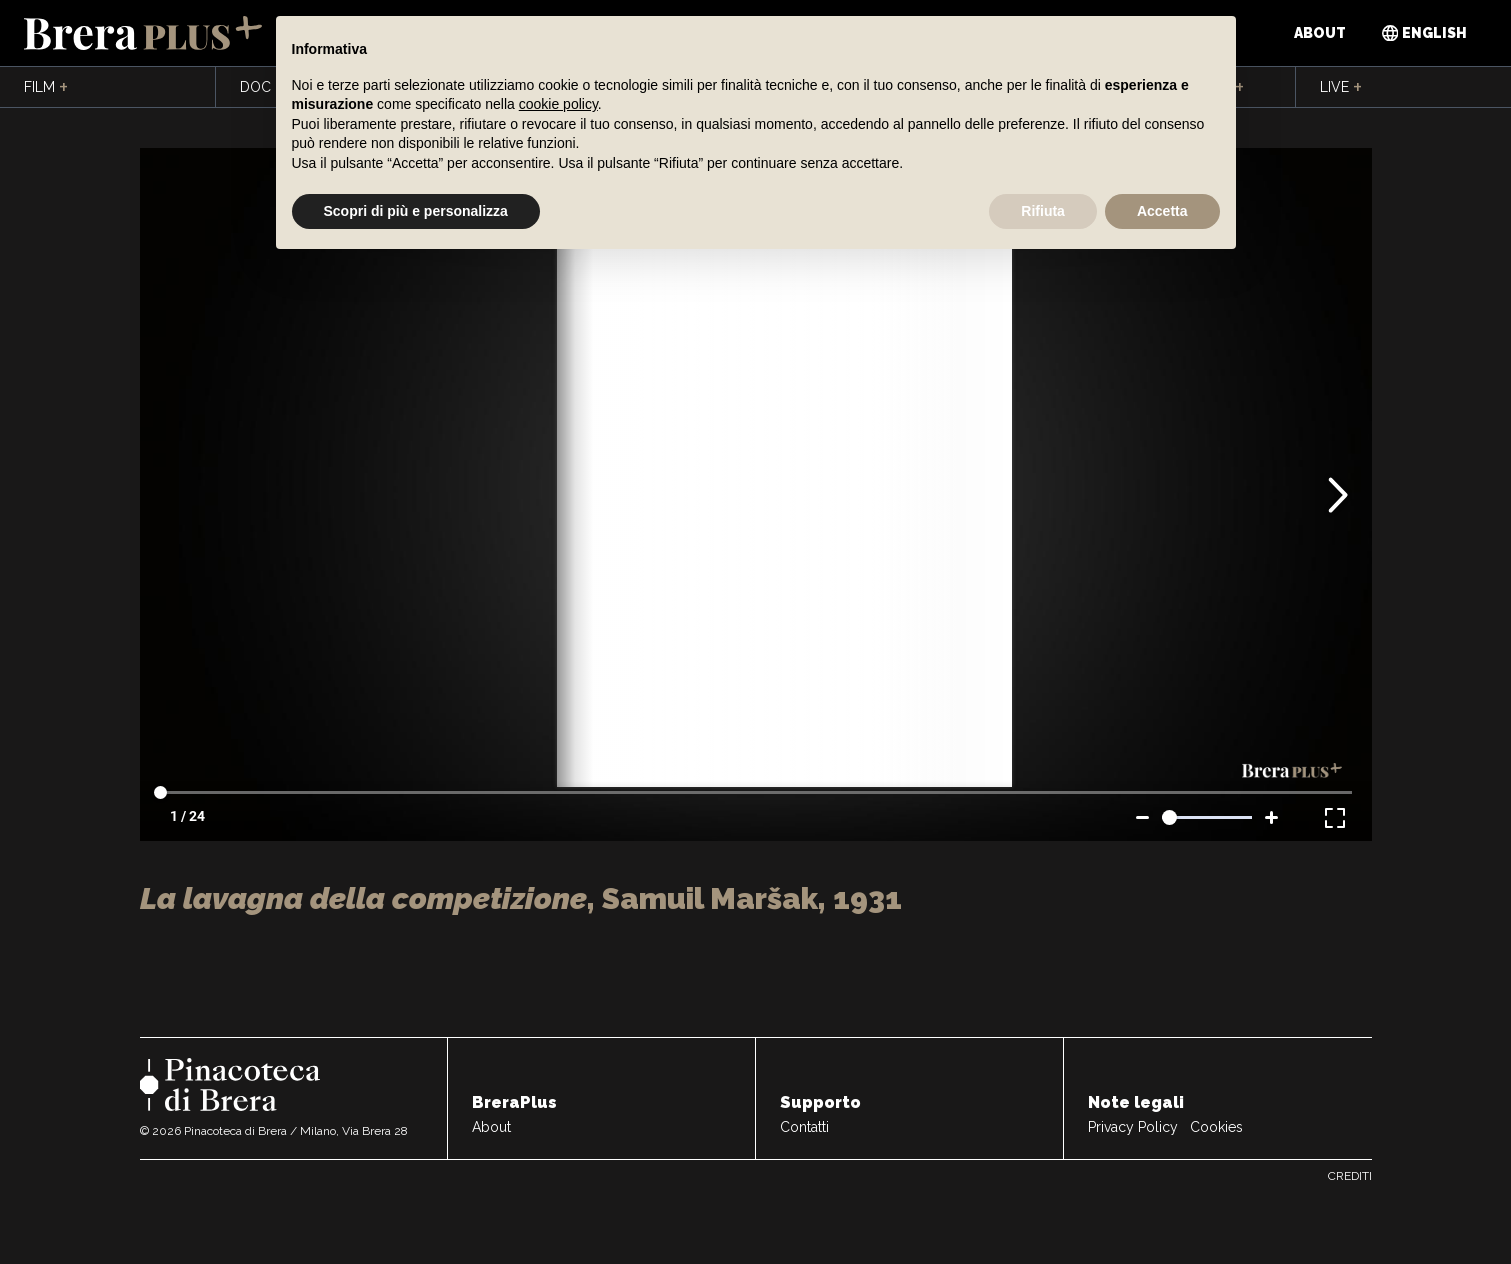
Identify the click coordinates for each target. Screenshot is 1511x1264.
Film (46, 88)
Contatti (804, 1127)
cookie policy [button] (558, 104)
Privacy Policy (1133, 1127)
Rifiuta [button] (1043, 211)
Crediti (1350, 1176)
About (1320, 33)
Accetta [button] (1162, 211)
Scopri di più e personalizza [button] (416, 211)
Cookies (1216, 1127)
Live (1341, 88)
